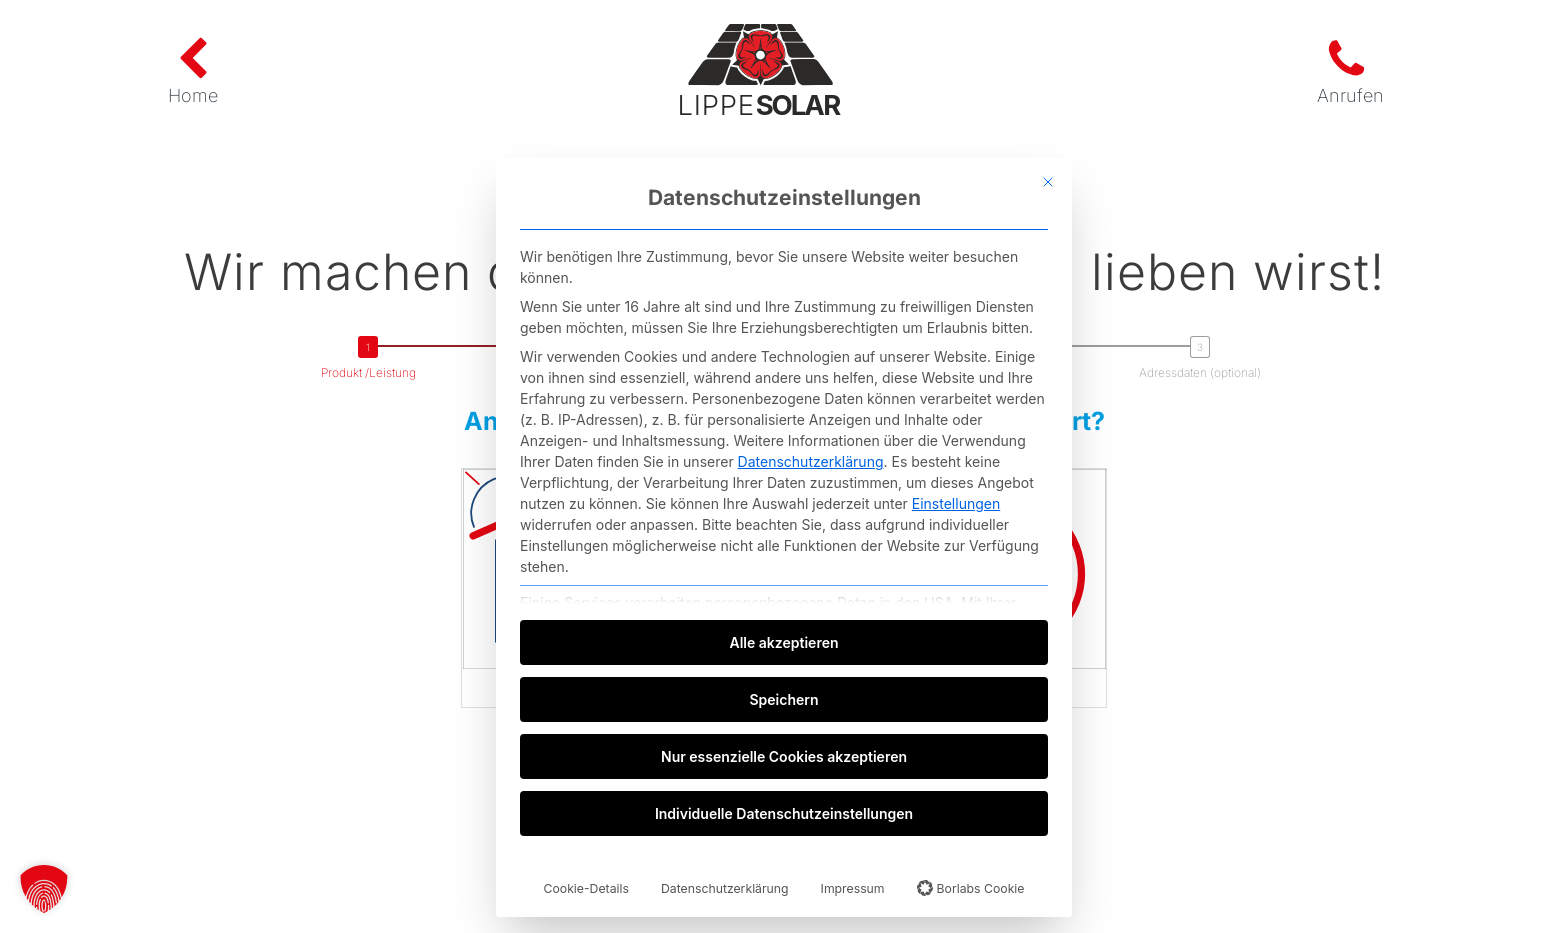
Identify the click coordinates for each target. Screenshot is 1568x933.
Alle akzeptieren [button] (784, 642)
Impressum (853, 888)
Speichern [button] (783, 699)
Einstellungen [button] (956, 503)
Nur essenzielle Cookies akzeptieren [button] (784, 756)
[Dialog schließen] (1048, 182)
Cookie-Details (586, 888)
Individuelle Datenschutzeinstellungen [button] (784, 813)
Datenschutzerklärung (811, 461)
